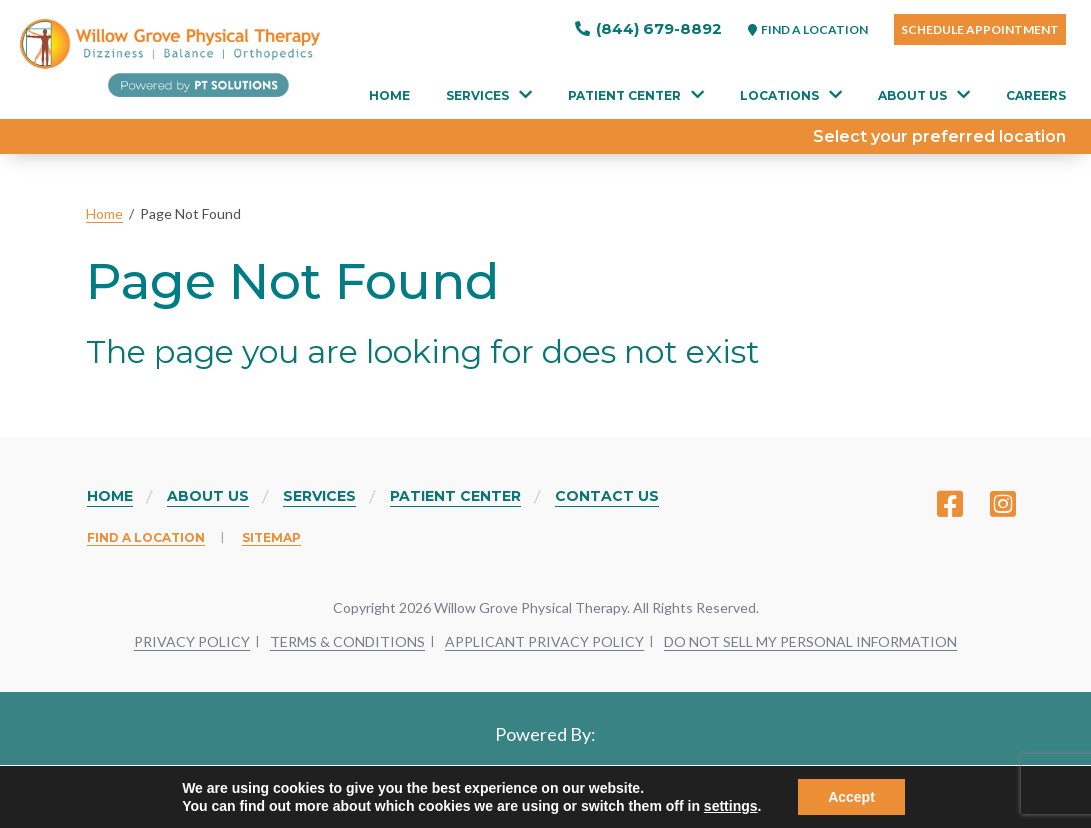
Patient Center (624, 95)
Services (477, 95)
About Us (912, 95)
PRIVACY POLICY (192, 641)
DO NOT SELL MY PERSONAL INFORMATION (810, 641)
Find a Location (146, 537)
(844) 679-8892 (648, 28)
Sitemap (271, 537)
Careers (1036, 95)
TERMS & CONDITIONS (347, 641)
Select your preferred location (939, 136)
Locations (779, 95)
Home (389, 95)
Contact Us (607, 496)
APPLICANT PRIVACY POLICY (544, 641)
